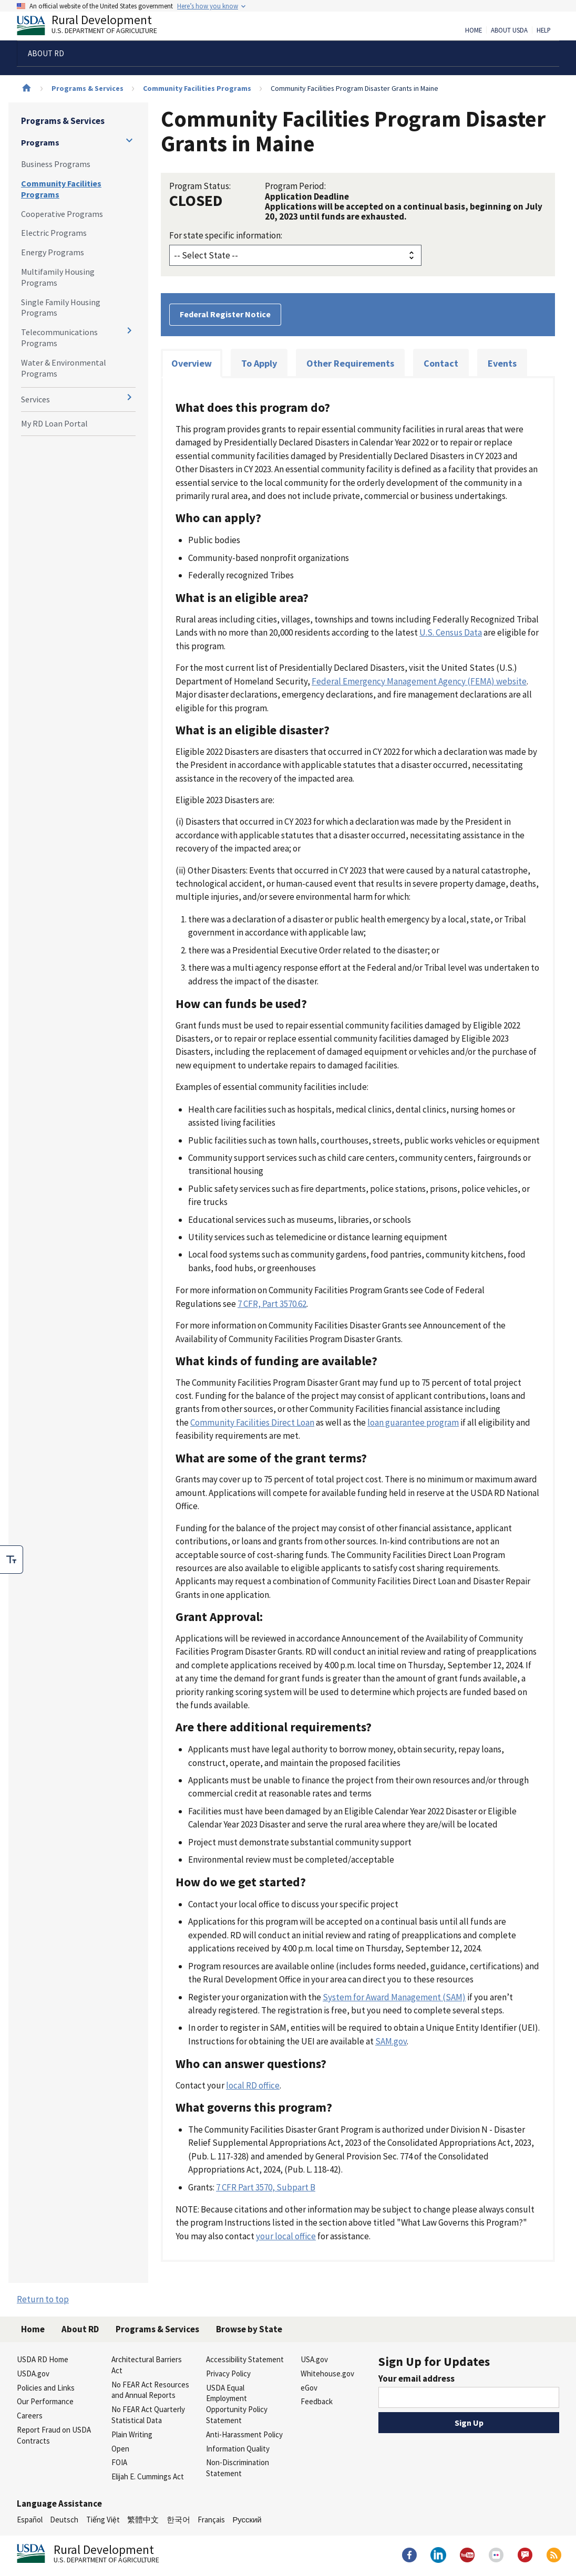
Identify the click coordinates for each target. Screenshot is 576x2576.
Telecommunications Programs (59, 337)
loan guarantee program (413, 1422)
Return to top (43, 2299)
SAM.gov (391, 2041)
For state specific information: (225, 235)
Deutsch (64, 2520)
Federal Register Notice (225, 314)
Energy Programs (52, 252)
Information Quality (238, 2449)
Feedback (317, 2401)
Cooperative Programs (62, 214)
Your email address (416, 2378)
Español (30, 2520)
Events (502, 363)
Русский (246, 2520)
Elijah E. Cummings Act (147, 2476)
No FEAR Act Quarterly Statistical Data (148, 2414)
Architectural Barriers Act (146, 2364)
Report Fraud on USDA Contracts (54, 2435)
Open (120, 2449)
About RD (80, 2329)
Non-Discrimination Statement (237, 2467)
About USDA (509, 30)
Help (544, 30)
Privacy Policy (228, 2373)
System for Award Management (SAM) (394, 1997)
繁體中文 (143, 2520)
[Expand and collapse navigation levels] (129, 140)
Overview (191, 363)
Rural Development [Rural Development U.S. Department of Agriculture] (95, 27)
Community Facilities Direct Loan (252, 1422)
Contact (441, 363)
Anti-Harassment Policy (244, 2434)
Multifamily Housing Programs (58, 277)
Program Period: (295, 186)
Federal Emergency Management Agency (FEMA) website (419, 681)
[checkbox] (11, 1559)
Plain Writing (131, 2434)
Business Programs (55, 164)
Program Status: (200, 186)
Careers (30, 2416)
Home (473, 30)
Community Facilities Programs (197, 88)
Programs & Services (88, 88)
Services (35, 399)
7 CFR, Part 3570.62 (272, 1304)
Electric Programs (54, 232)
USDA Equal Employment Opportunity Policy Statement (237, 2404)
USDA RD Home (42, 2359)
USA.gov (314, 2359)
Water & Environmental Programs (63, 368)
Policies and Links (46, 2388)
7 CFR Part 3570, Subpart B (265, 2187)
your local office (286, 2236)
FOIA (119, 2462)
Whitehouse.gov (327, 2373)
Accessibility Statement (245, 2359)
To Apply (259, 363)
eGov (309, 2388)
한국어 (178, 2520)
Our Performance (45, 2401)
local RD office (253, 2085)
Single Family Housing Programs (60, 307)
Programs (40, 142)
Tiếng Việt (103, 2520)
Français (211, 2520)
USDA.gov (33, 2373)
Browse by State (249, 2329)
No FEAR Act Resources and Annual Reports (150, 2390)
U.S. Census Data (450, 632)
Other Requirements (350, 363)
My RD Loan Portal (54, 423)
